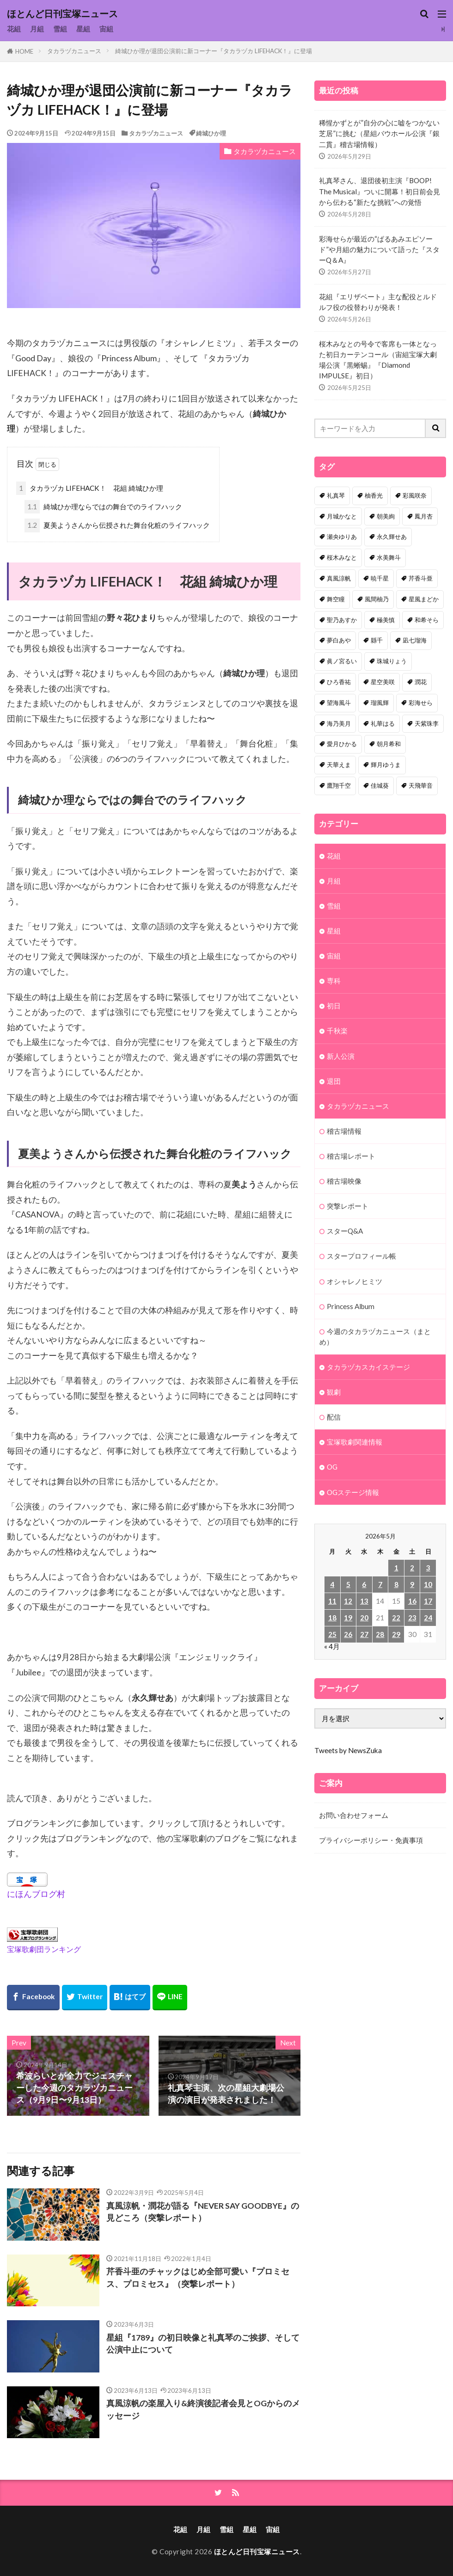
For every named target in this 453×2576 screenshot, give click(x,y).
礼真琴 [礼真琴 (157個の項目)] (336, 495)
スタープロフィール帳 (361, 1256)
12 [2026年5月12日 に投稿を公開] (348, 1601)
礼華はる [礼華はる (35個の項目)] (383, 723)
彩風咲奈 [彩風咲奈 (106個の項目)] (415, 495)
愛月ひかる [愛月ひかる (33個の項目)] (342, 743)
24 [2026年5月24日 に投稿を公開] (428, 1617)
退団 (334, 1081)
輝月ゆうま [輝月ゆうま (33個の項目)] (386, 764)
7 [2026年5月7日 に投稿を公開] (380, 1584)
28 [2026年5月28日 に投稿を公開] (380, 1634)
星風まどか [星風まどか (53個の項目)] (424, 599)
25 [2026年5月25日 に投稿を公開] (332, 1634)
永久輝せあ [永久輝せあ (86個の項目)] (392, 536)
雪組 (60, 29)
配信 (334, 1417)
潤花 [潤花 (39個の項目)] (421, 682)
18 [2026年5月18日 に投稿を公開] (332, 1617)
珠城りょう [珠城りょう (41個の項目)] (392, 661)
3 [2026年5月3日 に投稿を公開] (428, 1567)
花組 (14, 29)
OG (332, 1467)
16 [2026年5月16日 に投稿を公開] (412, 1601)
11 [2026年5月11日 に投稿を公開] (332, 1601)
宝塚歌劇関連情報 (354, 1442)
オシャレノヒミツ (354, 1281)
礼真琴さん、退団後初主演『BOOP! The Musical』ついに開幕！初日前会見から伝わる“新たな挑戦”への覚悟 (379, 191)
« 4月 (332, 1646)
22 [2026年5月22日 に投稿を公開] (396, 1617)
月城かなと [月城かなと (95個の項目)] (342, 516)
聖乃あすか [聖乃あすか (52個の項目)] (342, 620)
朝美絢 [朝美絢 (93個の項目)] (386, 516)
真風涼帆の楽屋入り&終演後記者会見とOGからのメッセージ (203, 2409)
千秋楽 (337, 1030)
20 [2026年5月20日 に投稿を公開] (364, 1617)
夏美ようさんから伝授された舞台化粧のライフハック (117, 525)
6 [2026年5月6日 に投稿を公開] (364, 1584)
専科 (334, 980)
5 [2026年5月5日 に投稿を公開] (348, 1584)
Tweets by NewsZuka (348, 1750)
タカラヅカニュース (74, 51)
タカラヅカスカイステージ (368, 1367)
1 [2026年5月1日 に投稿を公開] (396, 1567)
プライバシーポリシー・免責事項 (371, 1840)
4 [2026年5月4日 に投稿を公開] (332, 1584)
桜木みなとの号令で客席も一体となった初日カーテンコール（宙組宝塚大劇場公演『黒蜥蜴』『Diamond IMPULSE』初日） (378, 360)
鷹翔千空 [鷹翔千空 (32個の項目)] (339, 785)
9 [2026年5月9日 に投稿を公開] (412, 1584)
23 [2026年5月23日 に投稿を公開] (412, 1617)
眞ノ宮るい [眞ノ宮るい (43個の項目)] (342, 661)
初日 (334, 1005)
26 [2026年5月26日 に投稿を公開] (348, 1634)
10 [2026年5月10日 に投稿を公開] (428, 1584)
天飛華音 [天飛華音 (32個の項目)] (421, 785)
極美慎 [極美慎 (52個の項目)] (386, 620)
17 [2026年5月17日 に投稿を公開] (428, 1601)
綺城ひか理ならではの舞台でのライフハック (103, 506)
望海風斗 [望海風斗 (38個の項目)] (339, 702)
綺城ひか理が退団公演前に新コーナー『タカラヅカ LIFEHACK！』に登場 (213, 51)
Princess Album (350, 1306)
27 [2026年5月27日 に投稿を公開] (364, 1634)
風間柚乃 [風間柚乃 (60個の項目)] (377, 599)
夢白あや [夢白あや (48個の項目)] (339, 640)
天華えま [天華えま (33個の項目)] (339, 764)
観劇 (334, 1392)
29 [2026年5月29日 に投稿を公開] (396, 1634)
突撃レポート (347, 1206)
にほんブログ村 (36, 1894)
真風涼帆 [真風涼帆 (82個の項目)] (339, 578)
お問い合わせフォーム (353, 1815)
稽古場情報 (344, 1131)
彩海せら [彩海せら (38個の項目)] (421, 702)
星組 (83, 29)
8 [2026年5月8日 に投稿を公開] (396, 1584)
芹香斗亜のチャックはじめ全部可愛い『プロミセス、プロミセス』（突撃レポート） (197, 2277)
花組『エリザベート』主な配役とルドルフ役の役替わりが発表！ (378, 301)
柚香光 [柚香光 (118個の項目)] (374, 495)
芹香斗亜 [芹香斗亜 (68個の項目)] (421, 578)
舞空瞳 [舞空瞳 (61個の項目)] (336, 599)
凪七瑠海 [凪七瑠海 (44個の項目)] (415, 640)
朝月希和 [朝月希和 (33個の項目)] (389, 743)
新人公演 (341, 1056)
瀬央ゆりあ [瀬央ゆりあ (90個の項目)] (342, 536)
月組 (37, 29)
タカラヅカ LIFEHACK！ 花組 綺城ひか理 (89, 488)
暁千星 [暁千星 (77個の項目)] (380, 578)
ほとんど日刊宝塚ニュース (62, 14)
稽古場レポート (351, 1156)
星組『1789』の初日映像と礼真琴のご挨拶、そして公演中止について (203, 2343)
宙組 (106, 29)
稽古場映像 (344, 1181)
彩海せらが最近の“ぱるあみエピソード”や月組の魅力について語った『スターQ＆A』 (379, 249)
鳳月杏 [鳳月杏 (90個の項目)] (424, 516)
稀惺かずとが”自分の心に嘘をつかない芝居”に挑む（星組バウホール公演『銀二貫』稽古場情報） (379, 133)
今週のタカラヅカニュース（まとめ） (375, 1336)
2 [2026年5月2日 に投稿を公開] (412, 1567)
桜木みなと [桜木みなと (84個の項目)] (342, 557)
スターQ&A (345, 1231)
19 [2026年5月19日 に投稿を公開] (348, 1617)
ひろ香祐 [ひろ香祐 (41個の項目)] (339, 682)
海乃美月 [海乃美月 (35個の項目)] (339, 723)
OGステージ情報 (353, 1492)
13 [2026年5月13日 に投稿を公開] (364, 1601)
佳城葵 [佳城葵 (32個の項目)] (380, 785)
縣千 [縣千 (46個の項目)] (377, 640)
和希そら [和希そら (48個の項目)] (427, 620)
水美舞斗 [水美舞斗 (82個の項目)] (389, 557)
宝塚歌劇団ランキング (44, 1949)
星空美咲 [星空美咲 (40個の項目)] (383, 682)
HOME (24, 51)
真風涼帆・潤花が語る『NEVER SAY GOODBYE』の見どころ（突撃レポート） (202, 2212)
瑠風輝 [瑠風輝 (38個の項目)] (380, 702)
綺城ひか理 (211, 133)
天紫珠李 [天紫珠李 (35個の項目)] (427, 723)
